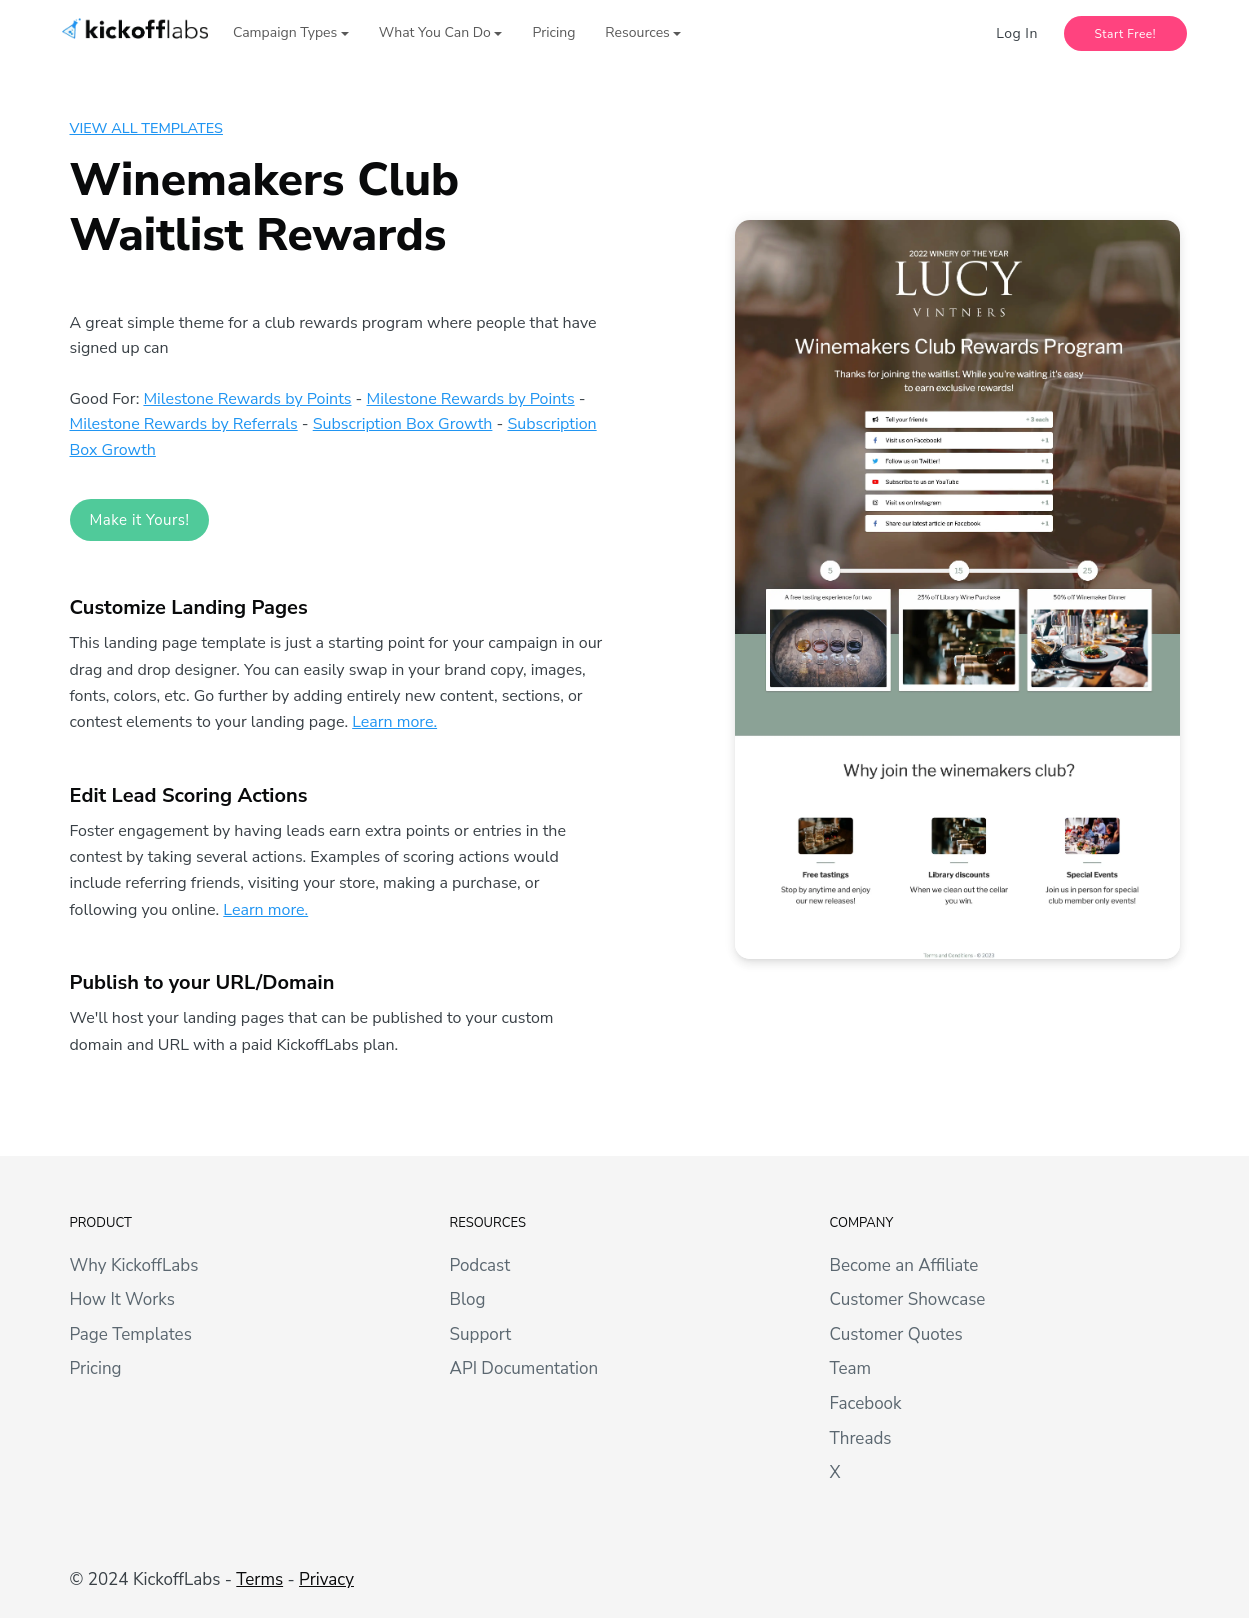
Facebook (866, 1403)
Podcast (480, 1265)
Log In (1017, 33)
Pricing (553, 32)
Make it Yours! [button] (140, 520)
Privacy (326, 1579)
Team (851, 1368)
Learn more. (394, 722)
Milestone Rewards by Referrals (184, 424)
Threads (861, 1438)
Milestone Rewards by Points (247, 399)
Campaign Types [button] (285, 32)
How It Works (122, 1299)
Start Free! (1126, 34)
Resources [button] (637, 32)
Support (481, 1334)
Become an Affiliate (904, 1265)
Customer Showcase (908, 1299)
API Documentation (524, 1368)
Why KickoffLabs (134, 1265)
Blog (468, 1299)
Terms (259, 1579)
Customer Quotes (896, 1334)
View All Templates (146, 128)
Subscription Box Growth (403, 424)
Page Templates (131, 1334)
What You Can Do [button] (435, 32)
